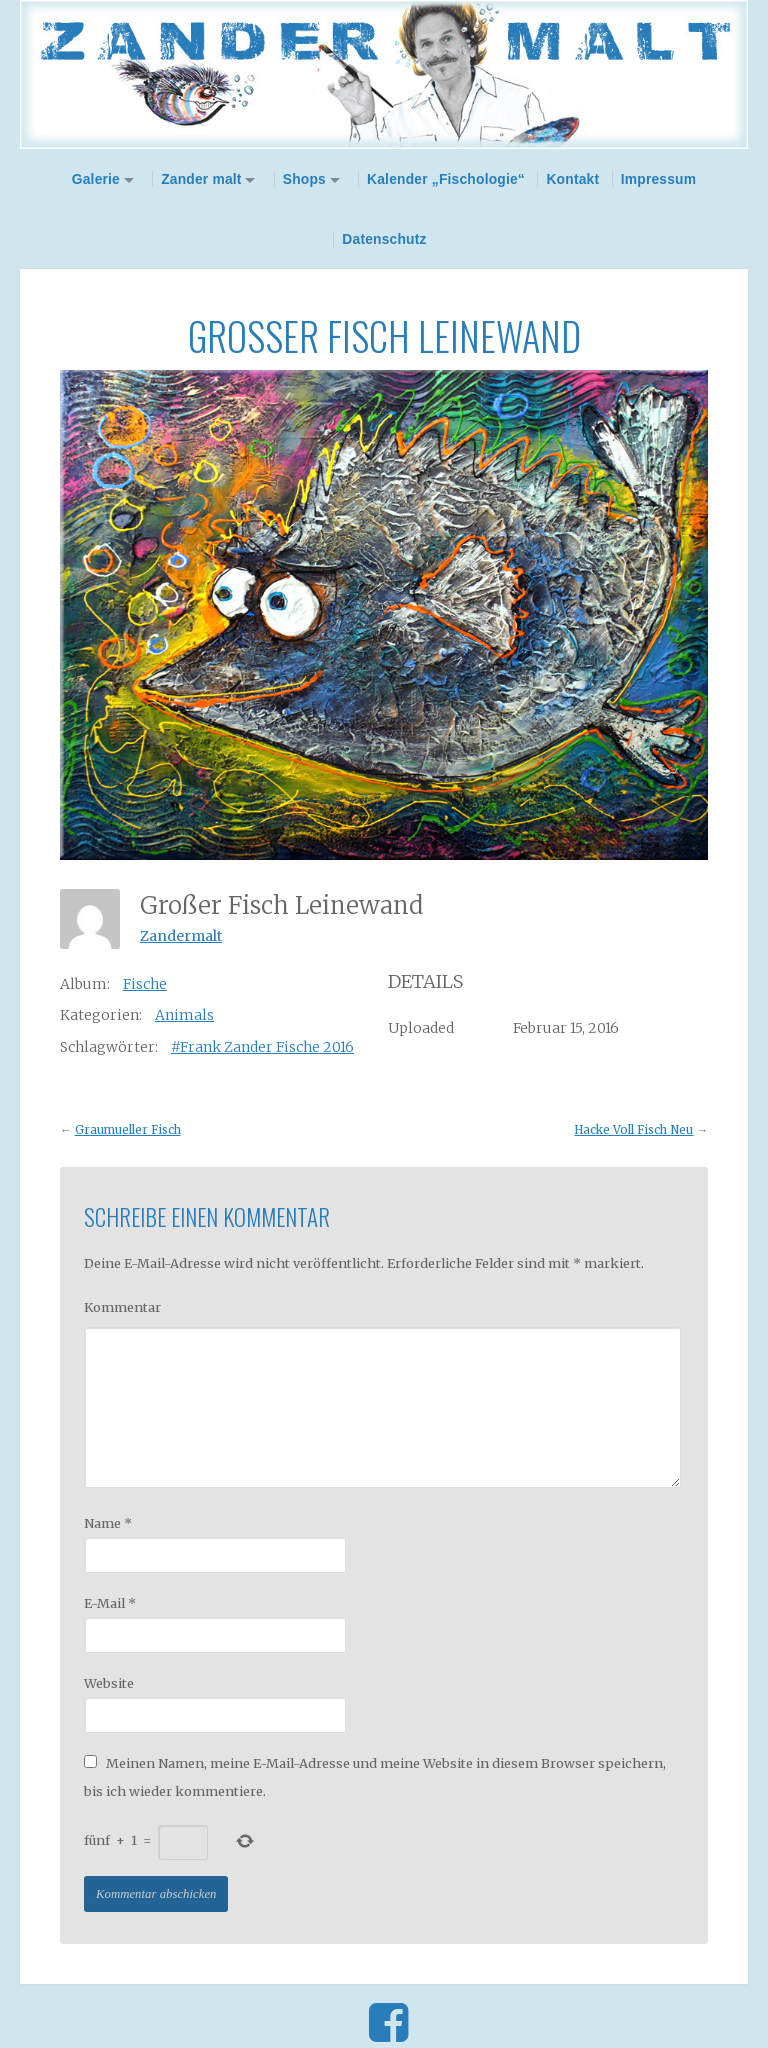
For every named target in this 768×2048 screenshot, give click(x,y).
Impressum (659, 179)
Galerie (96, 179)
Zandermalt (181, 936)
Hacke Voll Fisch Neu (633, 1130)
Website (109, 1683)
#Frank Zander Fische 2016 (262, 1047)
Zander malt (201, 179)
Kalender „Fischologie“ (446, 179)
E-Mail (110, 1603)
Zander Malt (384, 74)
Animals (184, 1015)
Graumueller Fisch (128, 1130)
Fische (145, 984)
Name (108, 1523)
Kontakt (572, 179)
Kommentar (122, 1307)
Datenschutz (384, 239)
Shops (304, 179)
